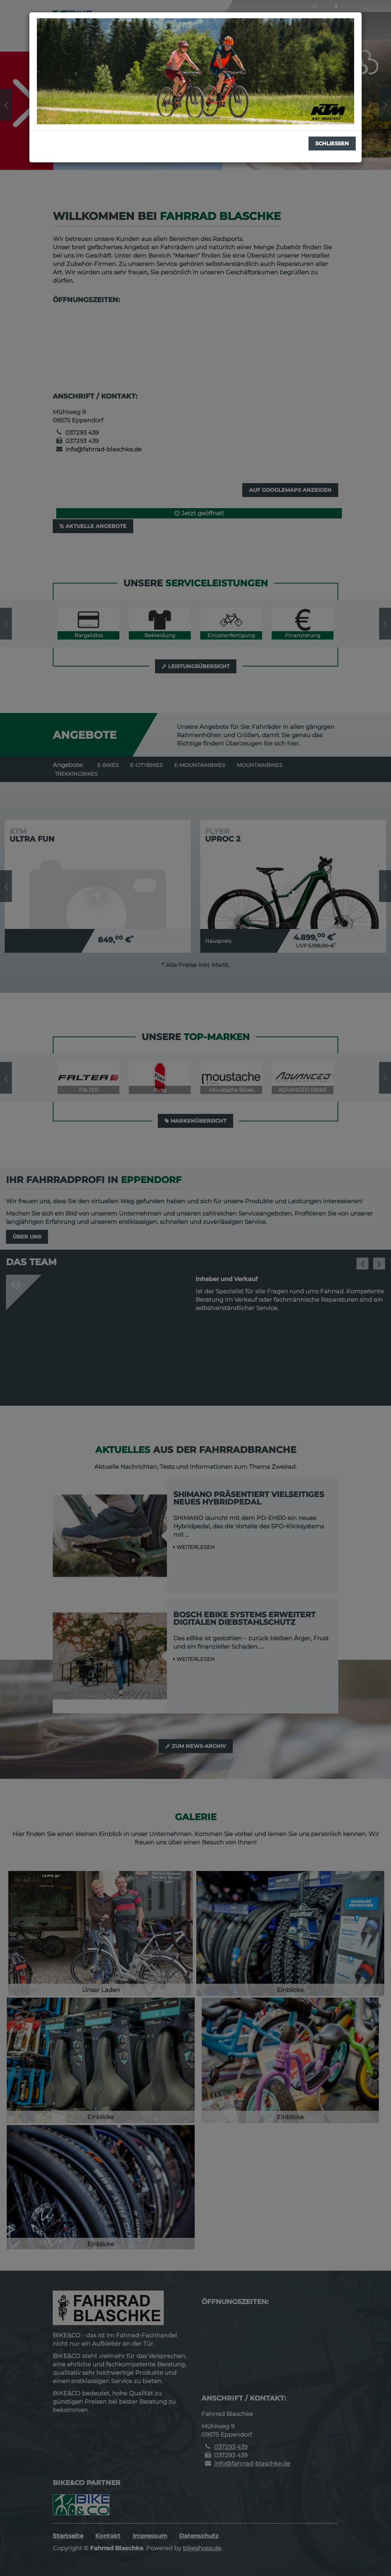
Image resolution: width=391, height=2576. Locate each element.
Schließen (332, 143)
